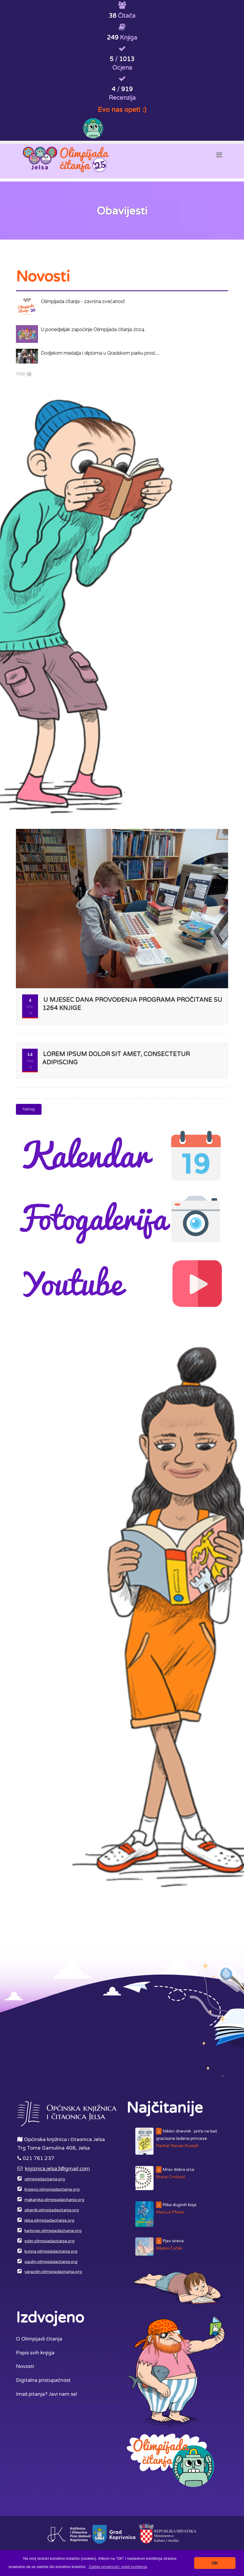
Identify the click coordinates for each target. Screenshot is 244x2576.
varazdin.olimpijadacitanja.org (53, 2271)
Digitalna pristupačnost (43, 2380)
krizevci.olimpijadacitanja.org (52, 2189)
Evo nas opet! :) (122, 110)
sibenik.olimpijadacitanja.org (51, 2210)
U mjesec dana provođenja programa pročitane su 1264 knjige (132, 1004)
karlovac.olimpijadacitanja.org (53, 2230)
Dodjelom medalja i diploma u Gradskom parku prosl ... (100, 353)
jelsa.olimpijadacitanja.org (49, 2220)
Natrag (29, 1109)
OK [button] (215, 2563)
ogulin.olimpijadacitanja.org (51, 2261)
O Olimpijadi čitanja (39, 2339)
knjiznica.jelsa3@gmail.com (57, 2169)
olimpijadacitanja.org (44, 2179)
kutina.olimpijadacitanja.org (51, 2251)
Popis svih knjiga (35, 2353)
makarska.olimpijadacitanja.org (54, 2199)
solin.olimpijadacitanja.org (49, 2241)
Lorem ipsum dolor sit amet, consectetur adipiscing (116, 1058)
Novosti (25, 2366)
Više (21, 374)
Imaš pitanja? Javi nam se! (46, 2394)
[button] (118, 2566)
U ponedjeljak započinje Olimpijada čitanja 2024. (93, 329)
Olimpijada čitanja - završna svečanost (83, 301)
